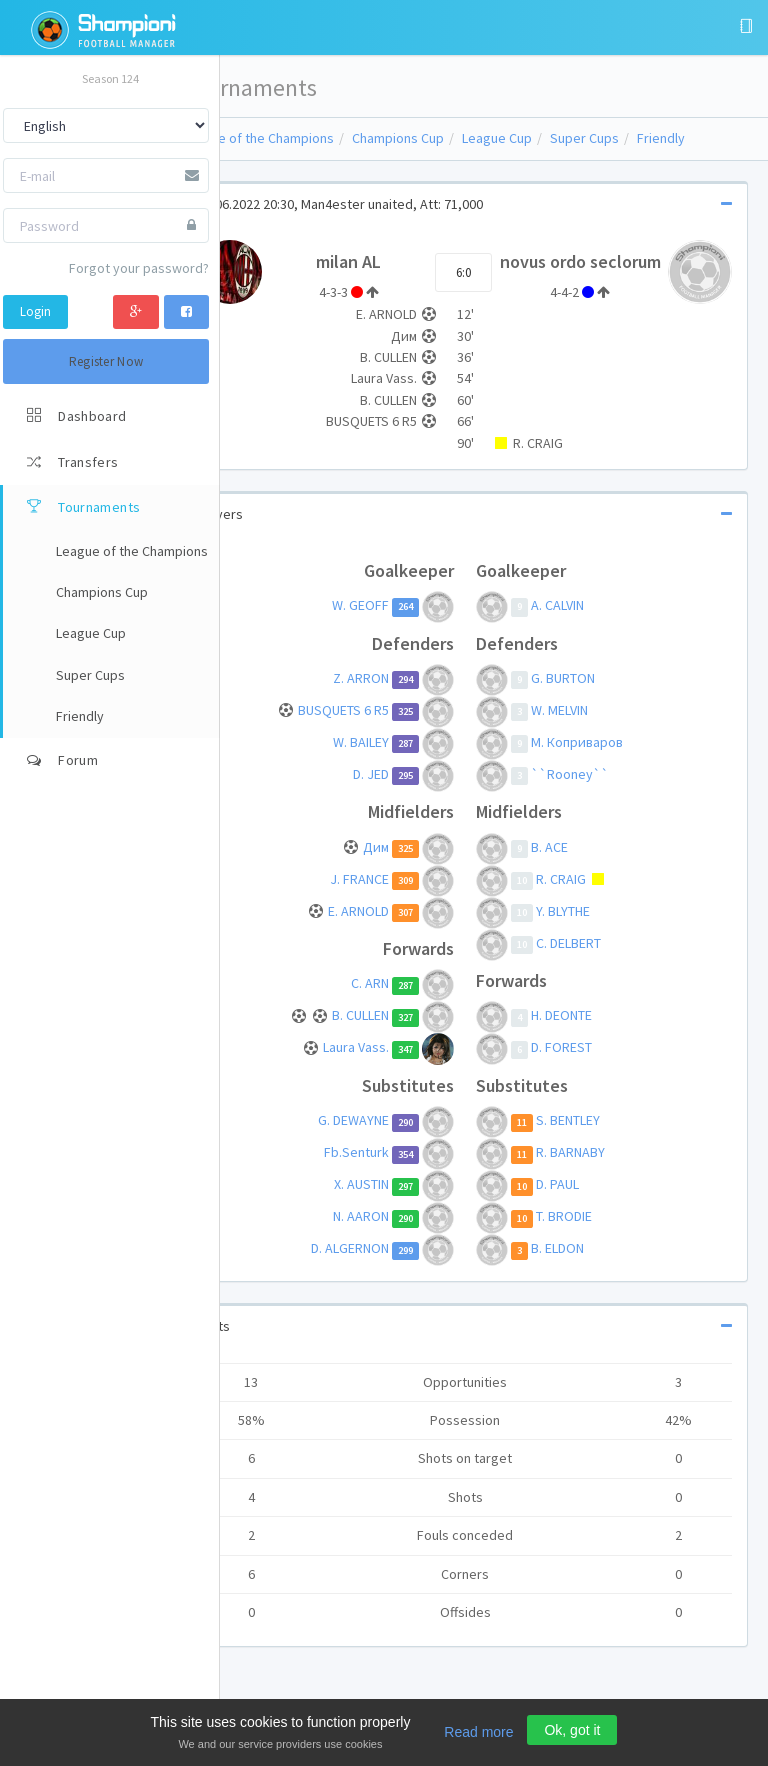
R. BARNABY (598, 1171)
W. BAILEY (391, 760)
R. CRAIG (590, 897)
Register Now (106, 361)
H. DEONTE (589, 1034)
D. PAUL (585, 1203)
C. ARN (400, 1002)
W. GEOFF (390, 623)
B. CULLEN (390, 1034)
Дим (406, 865)
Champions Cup (456, 138)
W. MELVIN (587, 728)
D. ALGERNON (380, 1267)
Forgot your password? (139, 268)
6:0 (491, 281)
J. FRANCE (389, 897)
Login (35, 311)
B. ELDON (585, 1267)
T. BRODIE (592, 1235)
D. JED (401, 792)
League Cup (555, 138)
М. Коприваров (605, 760)
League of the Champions (316, 138)
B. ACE (577, 865)
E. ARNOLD (388, 929)
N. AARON (391, 1235)
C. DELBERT (596, 961)
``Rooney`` (598, 792)
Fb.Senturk (386, 1171)
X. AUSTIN (391, 1203)
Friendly (719, 138)
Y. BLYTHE (591, 929)
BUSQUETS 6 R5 (373, 728)
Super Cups (642, 138)
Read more (478, 1732)
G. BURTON (591, 696)
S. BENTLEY (596, 1139)
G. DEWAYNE (383, 1139)
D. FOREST (589, 1066)
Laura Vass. (386, 1066)
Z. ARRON (391, 696)
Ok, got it (572, 1730)
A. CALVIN (585, 623)
